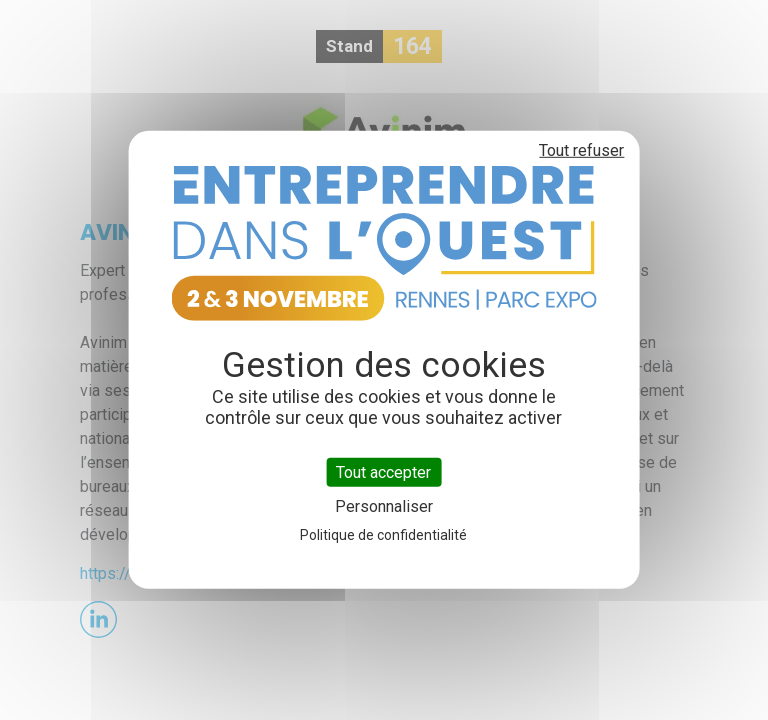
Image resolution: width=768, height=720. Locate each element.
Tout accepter (383, 472)
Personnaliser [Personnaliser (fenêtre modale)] (384, 506)
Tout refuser (581, 150)
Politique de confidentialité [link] (383, 535)
